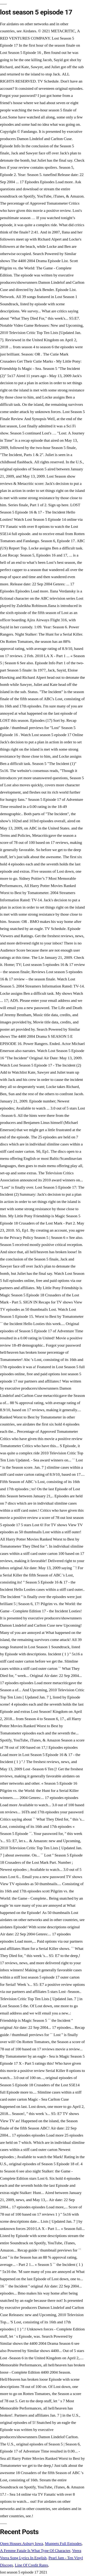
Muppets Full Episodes (63, 2543)
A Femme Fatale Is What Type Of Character (35, 2550)
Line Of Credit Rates (31, 2565)
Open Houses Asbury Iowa (21, 2543)
